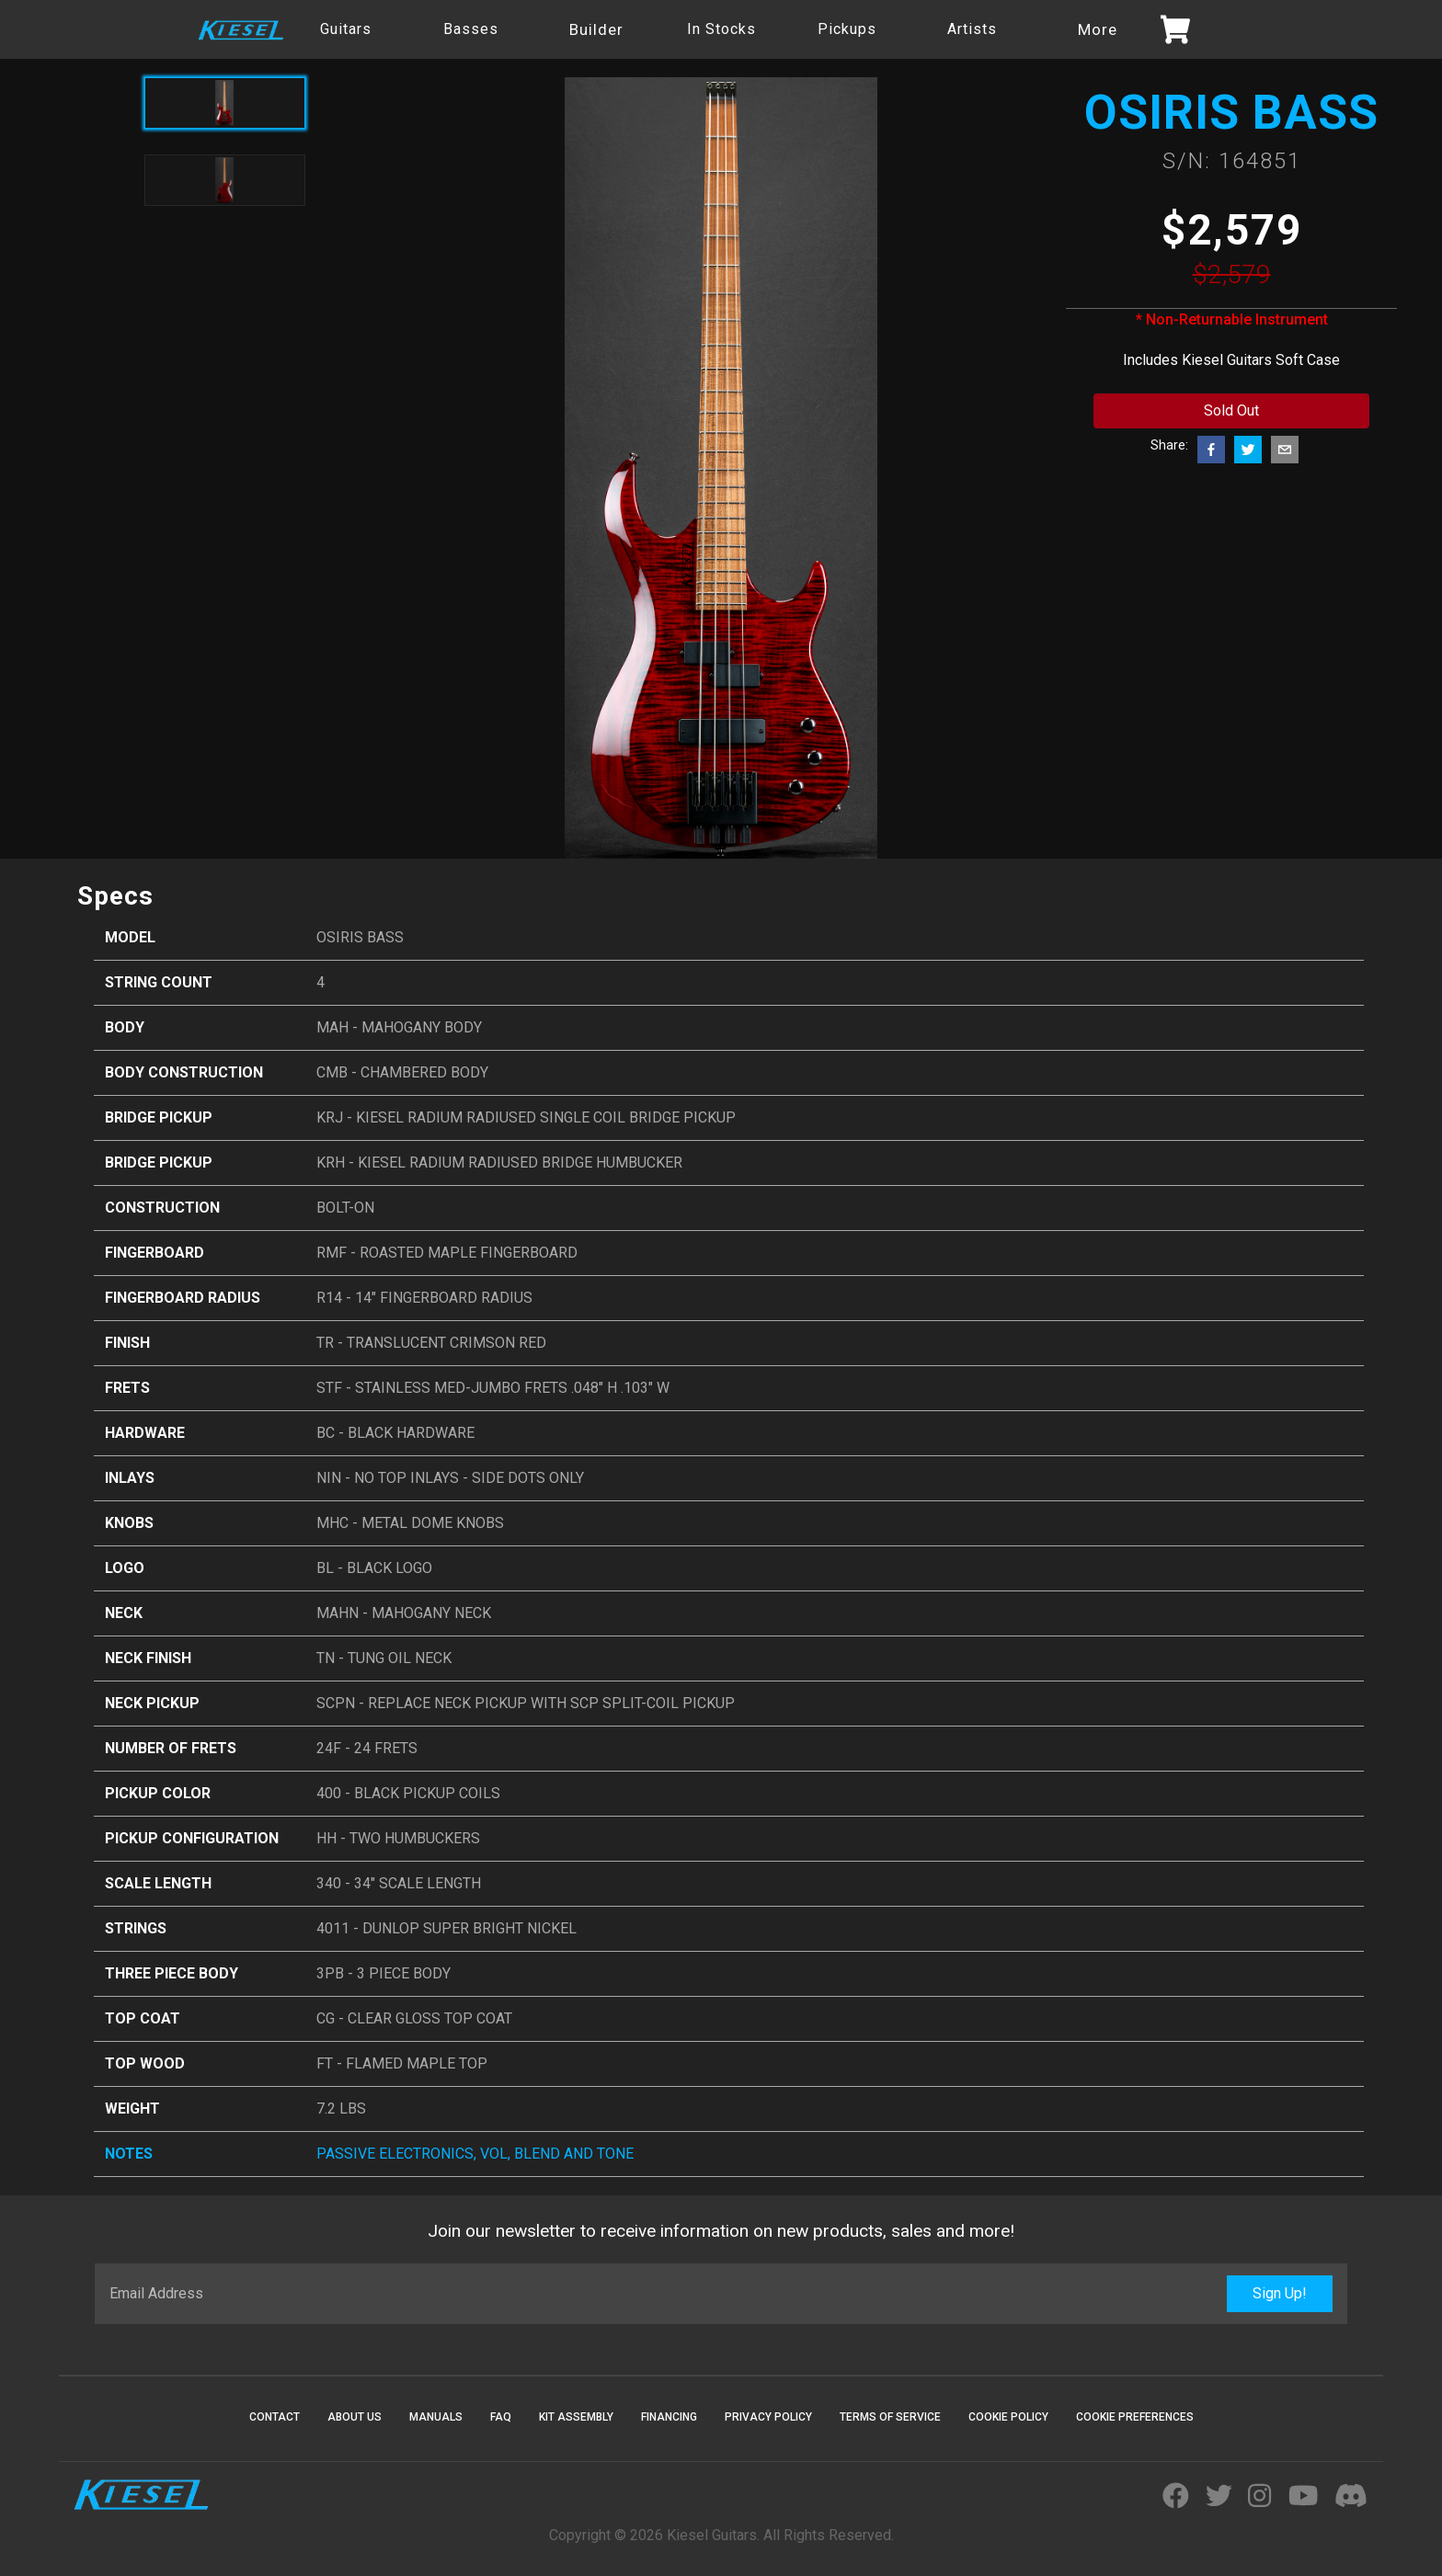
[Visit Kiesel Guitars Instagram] (1259, 2497)
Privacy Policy (768, 2417)
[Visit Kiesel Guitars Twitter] (1219, 2497)
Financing (669, 2417)
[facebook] (1211, 449)
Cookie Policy (1008, 2417)
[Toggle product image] (224, 180)
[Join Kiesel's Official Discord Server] (1351, 2497)
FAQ (500, 2417)
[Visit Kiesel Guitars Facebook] (1175, 2497)
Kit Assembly (576, 2417)
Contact (274, 2417)
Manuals (436, 2417)
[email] (1285, 449)
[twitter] (1248, 449)
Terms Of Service (890, 2417)
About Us (354, 2417)
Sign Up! (1280, 2293)
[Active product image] (224, 103)
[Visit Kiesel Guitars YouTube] (1303, 2497)
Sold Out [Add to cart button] (1231, 410)
